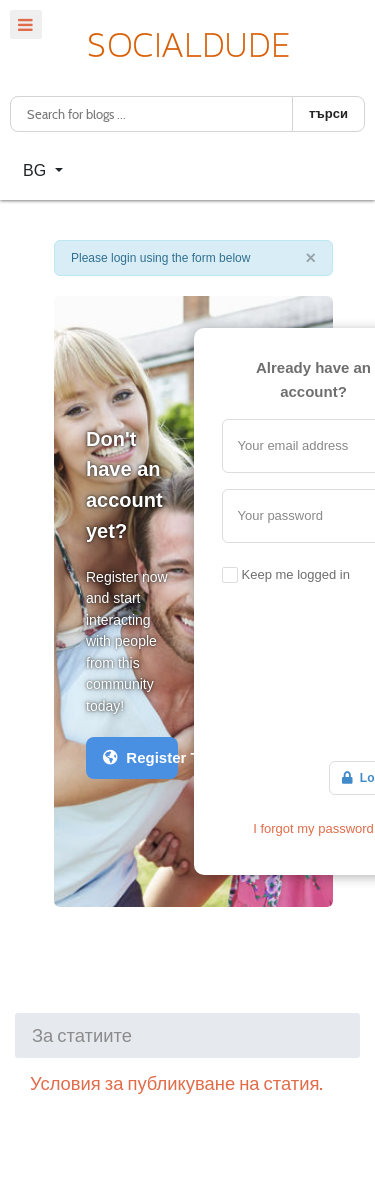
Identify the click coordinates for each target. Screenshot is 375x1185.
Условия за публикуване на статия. (176, 1083)
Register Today (140, 757)
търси (328, 113)
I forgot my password (313, 828)
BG (37, 170)
